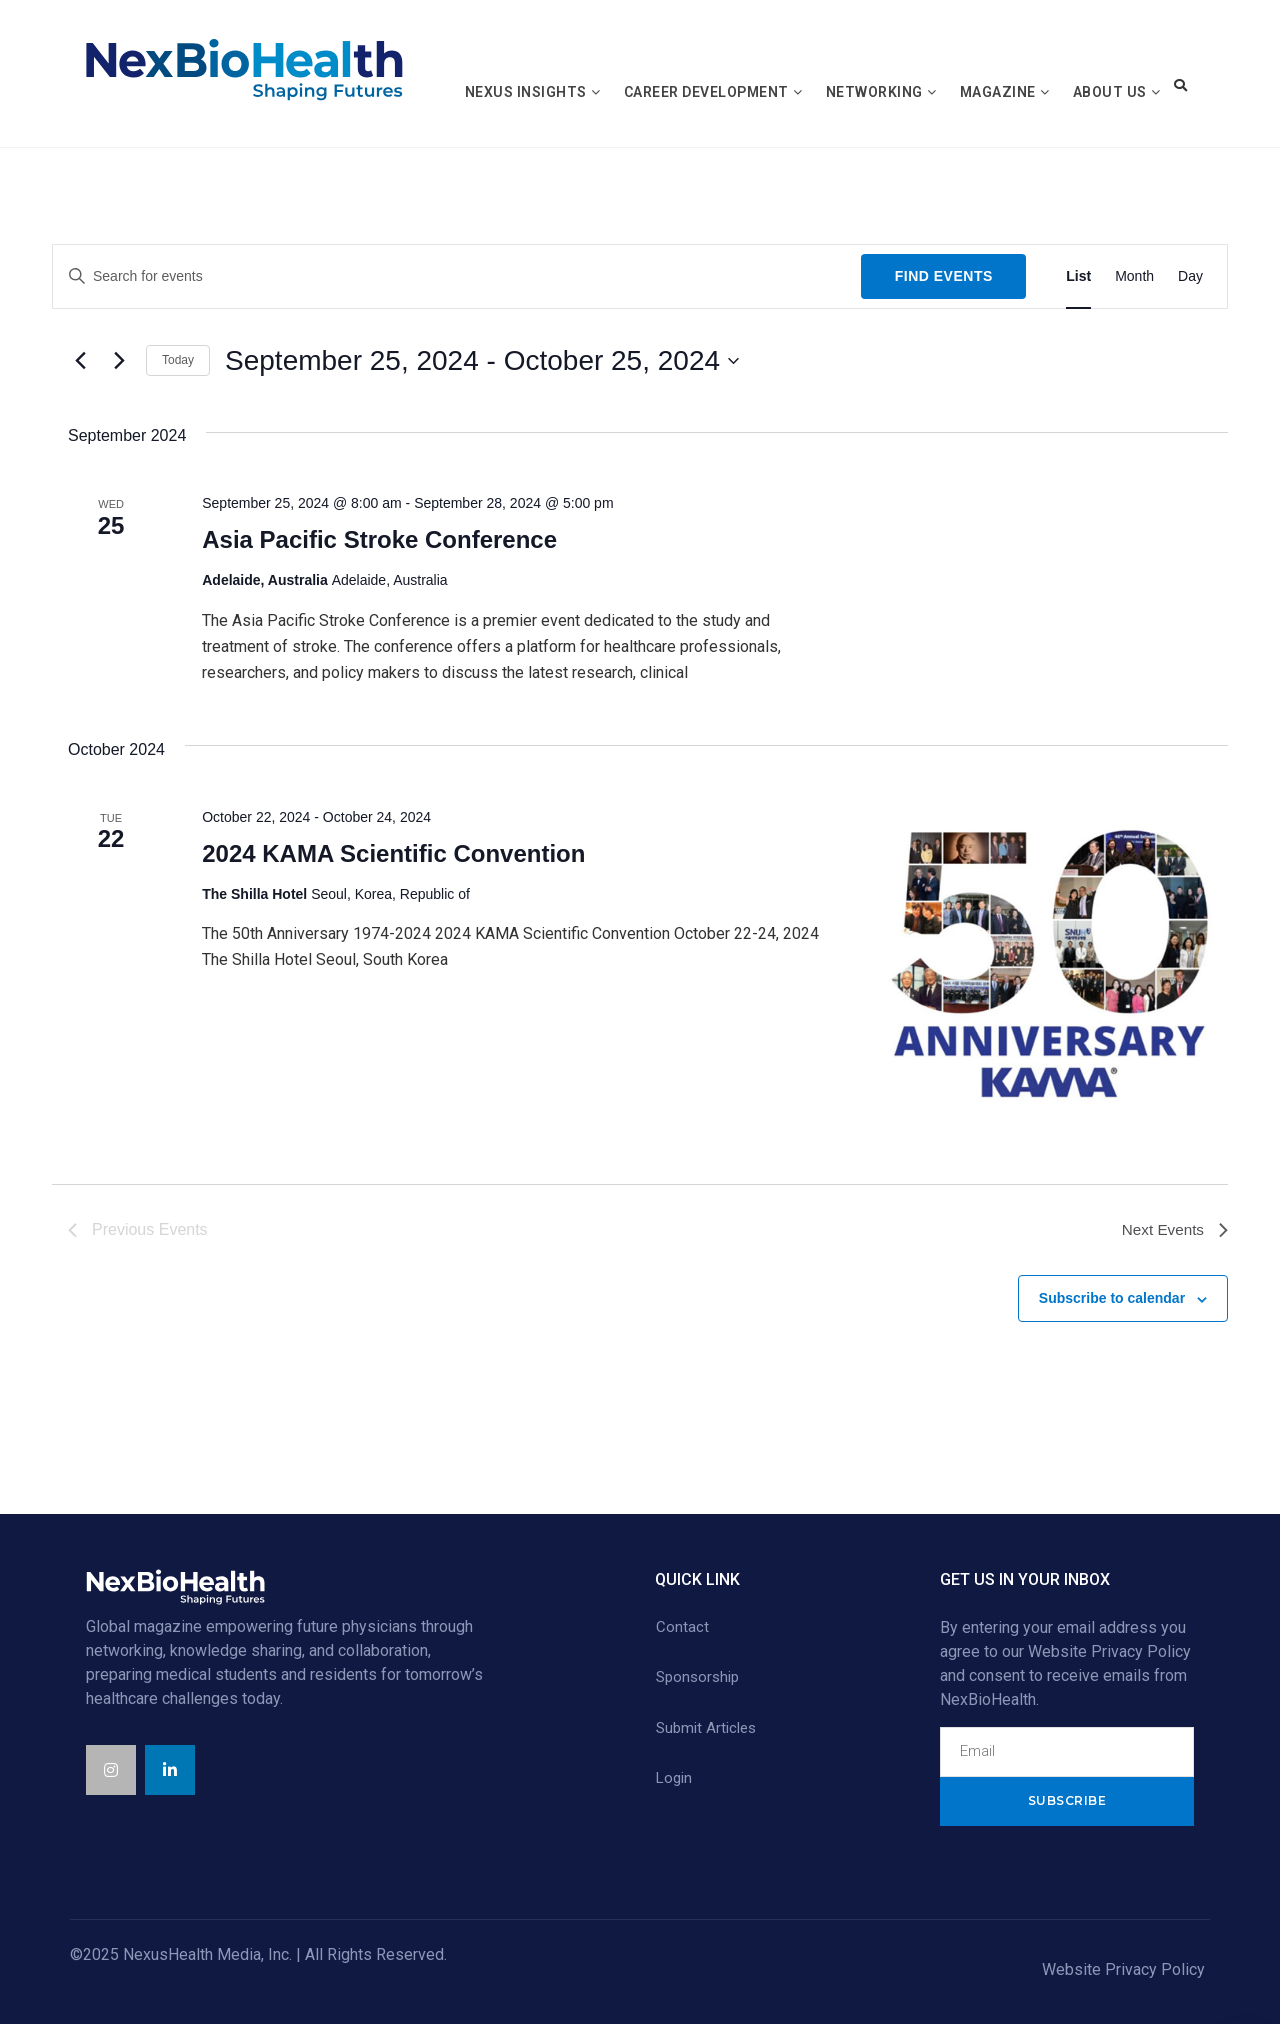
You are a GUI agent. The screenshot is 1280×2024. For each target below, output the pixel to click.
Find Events (944, 276)
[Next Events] (119, 361)
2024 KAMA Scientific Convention (393, 853)
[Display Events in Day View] (1190, 276)
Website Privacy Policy (1123, 1969)
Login (674, 1778)
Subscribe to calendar (1112, 1298)
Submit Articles (706, 1728)
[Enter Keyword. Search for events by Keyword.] (457, 276)
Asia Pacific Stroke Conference (379, 539)
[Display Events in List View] (1078, 276)
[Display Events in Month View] (1134, 276)
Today (178, 360)
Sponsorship (697, 1677)
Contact (682, 1627)
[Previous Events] (80, 361)
